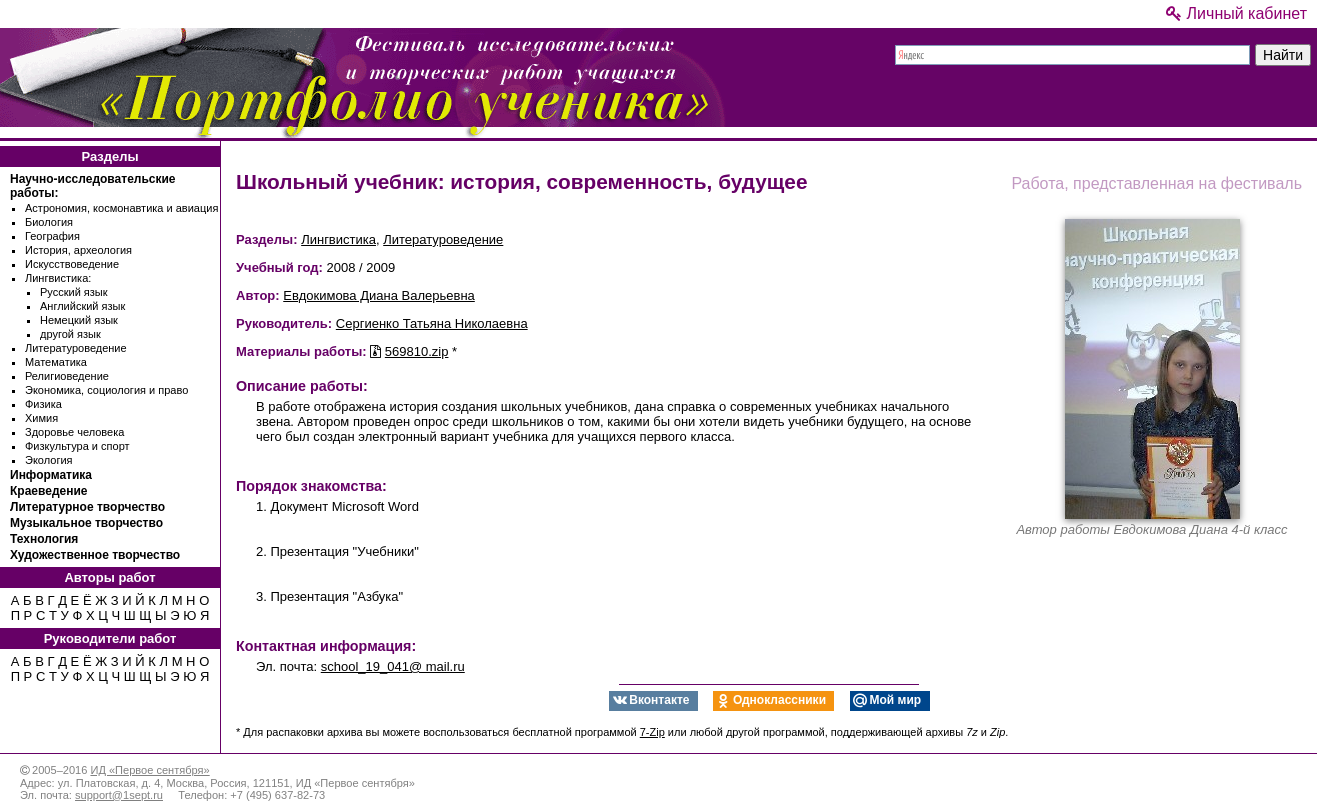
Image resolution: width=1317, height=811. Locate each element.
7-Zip (652, 732)
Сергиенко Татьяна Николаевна (432, 323)
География (52, 236)
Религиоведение (67, 376)
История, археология (78, 250)
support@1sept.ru (119, 795)
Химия (41, 418)
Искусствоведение (72, 264)
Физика (43, 404)
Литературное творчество (87, 507)
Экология (49, 460)
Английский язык (82, 306)
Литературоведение (76, 348)
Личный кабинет (1236, 13)
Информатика (51, 475)
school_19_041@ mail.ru (393, 666)
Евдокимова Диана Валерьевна (379, 295)
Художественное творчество (95, 555)
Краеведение (48, 491)
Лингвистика (338, 239)
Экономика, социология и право (106, 390)
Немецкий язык (79, 320)
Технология (44, 539)
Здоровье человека (74, 432)
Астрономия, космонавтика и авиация (121, 208)
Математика (56, 362)
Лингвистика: (58, 278)
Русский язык (74, 292)
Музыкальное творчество (86, 523)
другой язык (70, 334)
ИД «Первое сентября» (149, 770)
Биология (49, 222)
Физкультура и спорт (77, 446)
